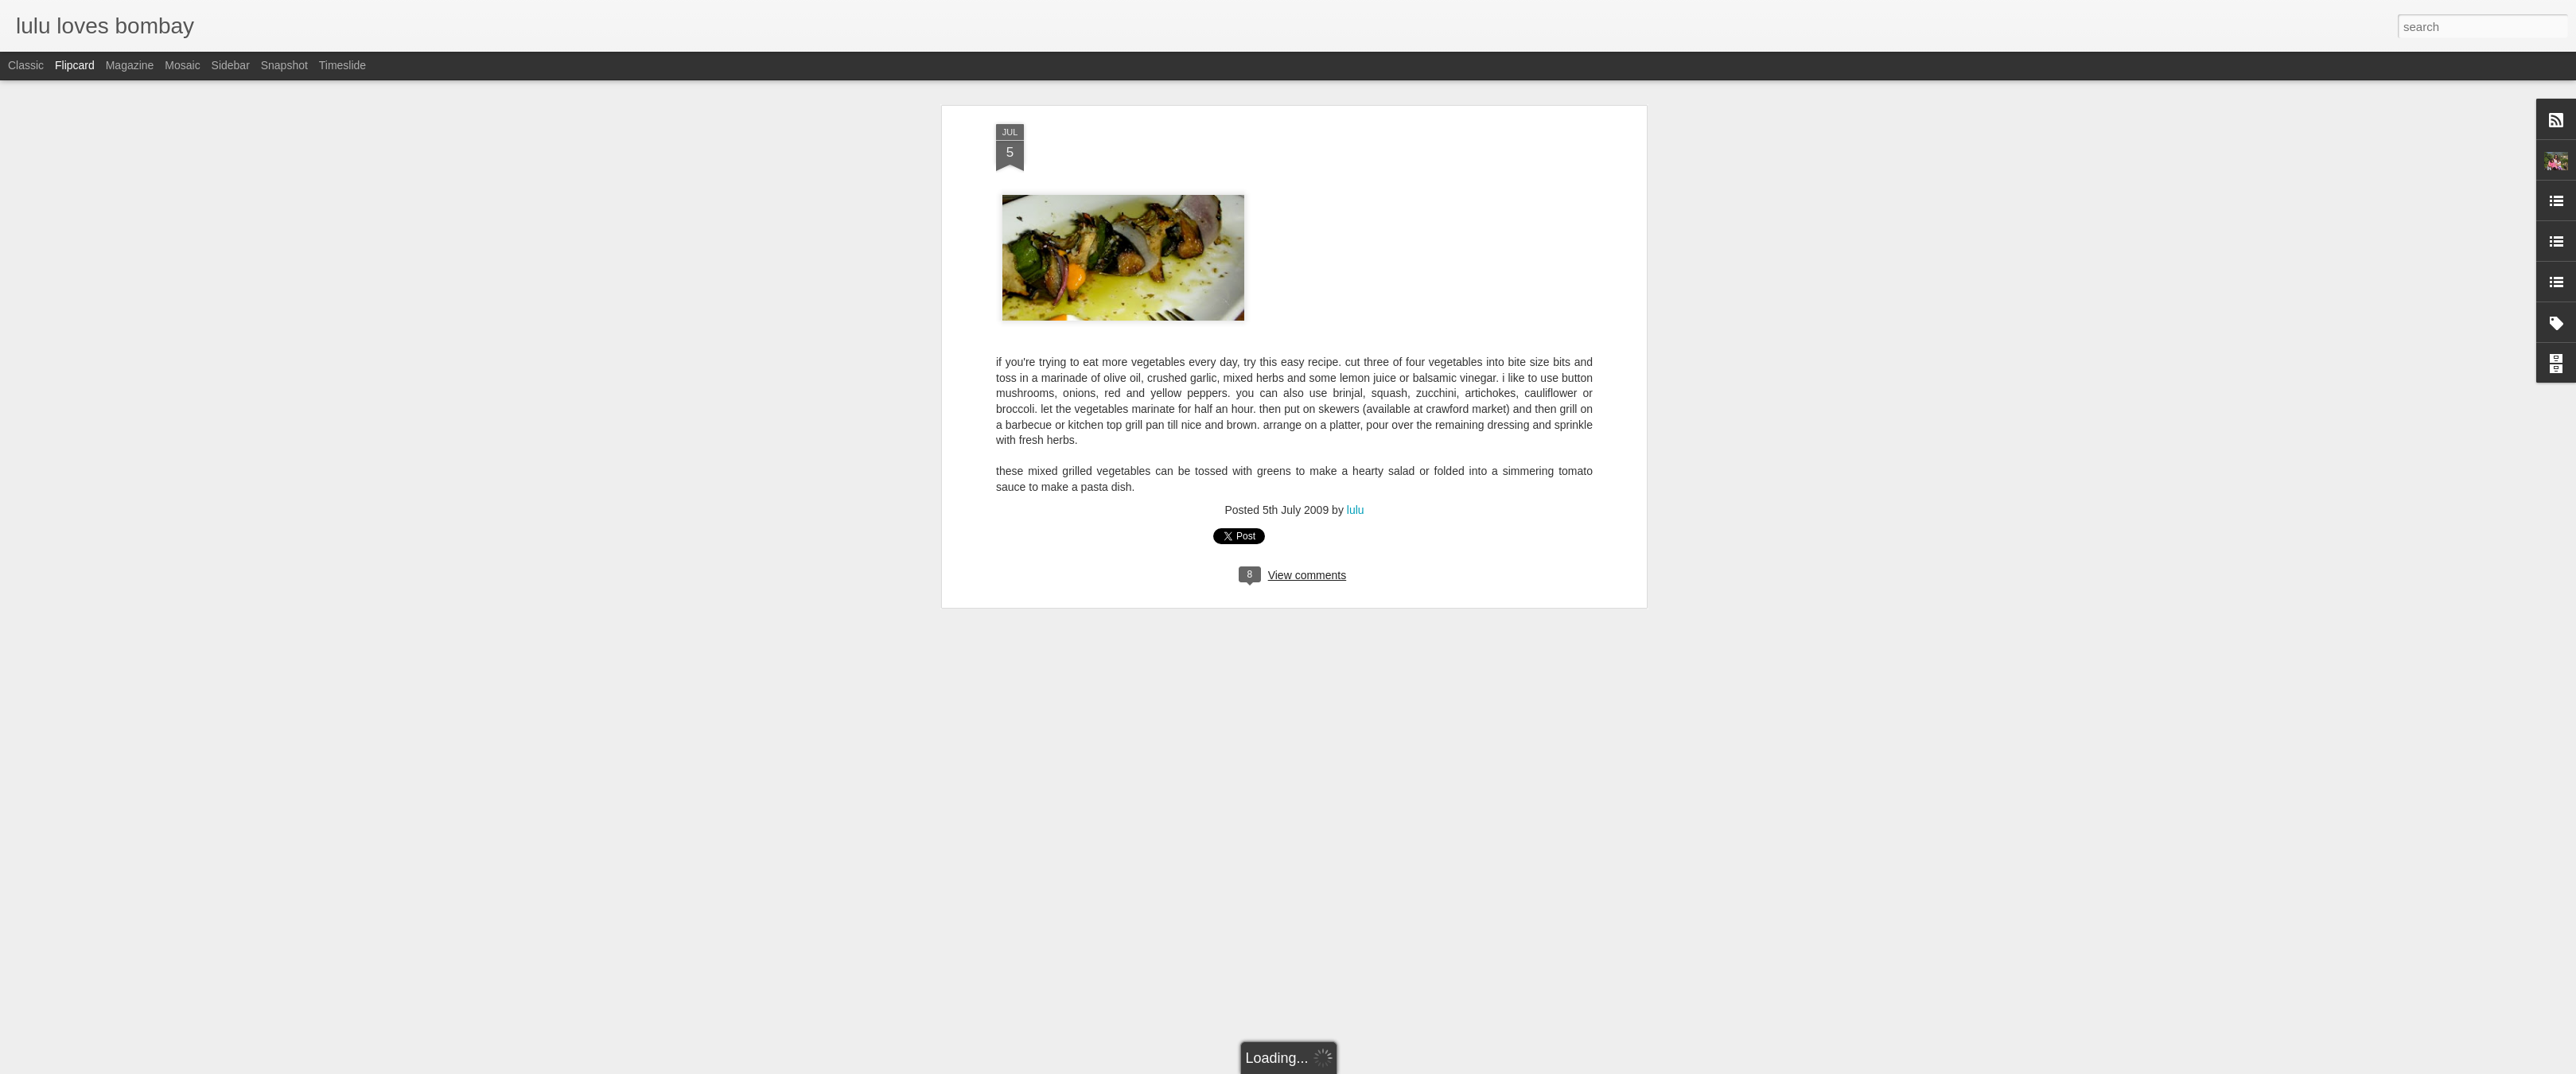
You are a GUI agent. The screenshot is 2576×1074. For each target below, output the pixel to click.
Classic (26, 65)
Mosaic (182, 65)
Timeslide (342, 65)
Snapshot (284, 65)
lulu (1355, 365)
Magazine (130, 65)
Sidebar (231, 65)
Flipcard (75, 65)
